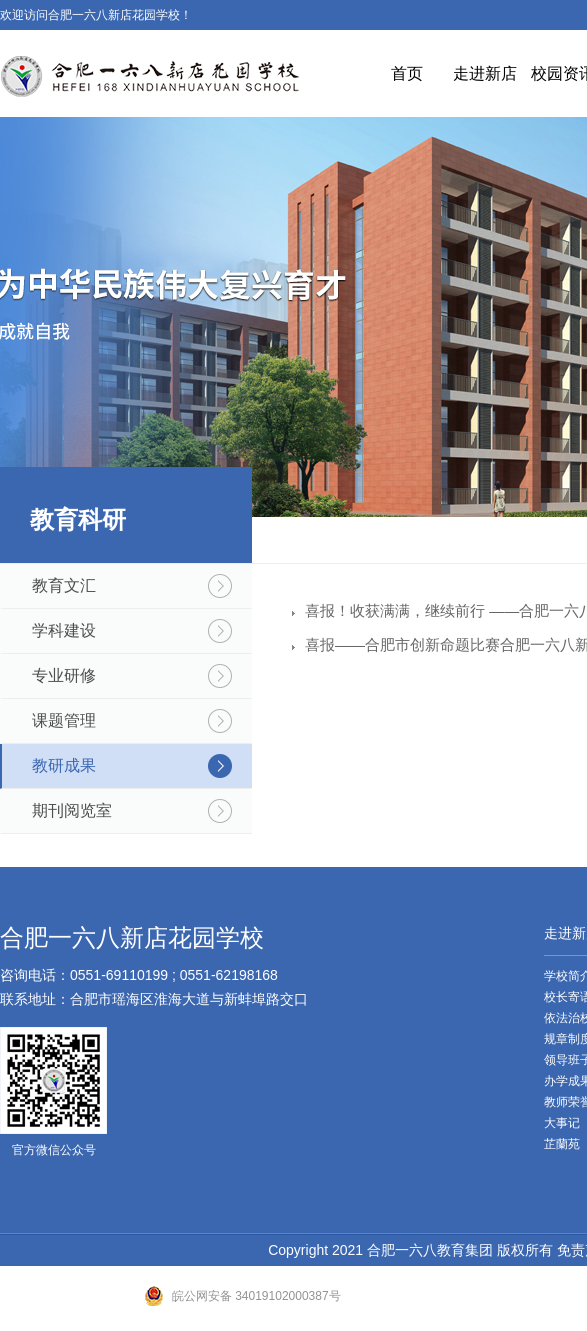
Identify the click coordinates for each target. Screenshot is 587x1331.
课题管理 (64, 720)
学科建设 (64, 630)
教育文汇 (64, 585)
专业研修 (64, 675)
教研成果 (64, 765)
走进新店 (485, 73)
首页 (407, 73)
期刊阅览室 (72, 810)
